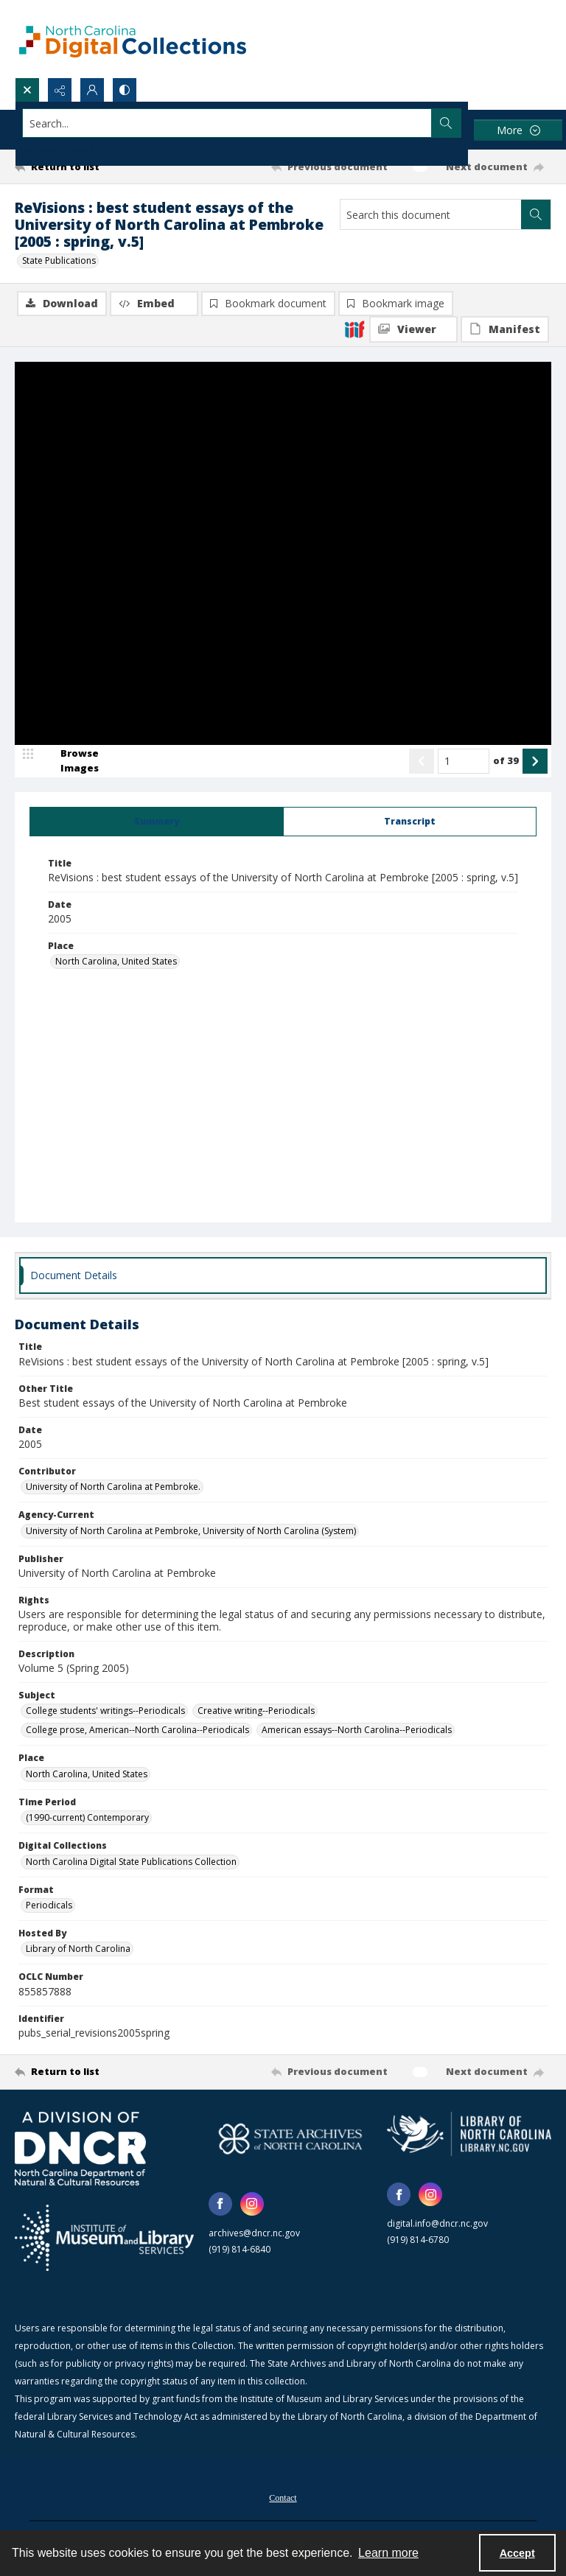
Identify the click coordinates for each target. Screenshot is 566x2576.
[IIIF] (354, 328)
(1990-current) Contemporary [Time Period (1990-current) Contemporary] (87, 1817)
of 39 (506, 760)
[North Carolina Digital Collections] (133, 38)
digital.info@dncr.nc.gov (437, 2223)
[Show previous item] (421, 761)
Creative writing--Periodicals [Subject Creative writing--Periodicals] (256, 1710)
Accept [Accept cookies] (517, 2553)
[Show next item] (535, 761)
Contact (282, 2498)
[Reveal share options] (59, 90)
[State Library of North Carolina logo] (469, 2134)
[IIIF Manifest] (505, 329)
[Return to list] (85, 166)
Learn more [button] (388, 2553)
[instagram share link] (252, 2204)
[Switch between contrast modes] (124, 90)
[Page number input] (463, 761)
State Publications (59, 260)
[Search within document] (536, 214)
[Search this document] (430, 214)
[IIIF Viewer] (413, 329)
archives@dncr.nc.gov (254, 2233)
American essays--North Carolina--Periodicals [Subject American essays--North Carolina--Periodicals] (357, 1729)
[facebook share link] (220, 2204)
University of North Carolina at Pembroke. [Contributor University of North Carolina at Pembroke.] (113, 1486)
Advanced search (59, 149)
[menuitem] (282, 2496)
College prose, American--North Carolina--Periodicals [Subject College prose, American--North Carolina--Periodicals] (137, 1729)
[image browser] (70, 761)
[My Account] (92, 90)
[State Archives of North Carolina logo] (291, 2139)
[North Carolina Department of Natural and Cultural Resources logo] (80, 2148)
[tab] (156, 822)
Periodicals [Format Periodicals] (49, 1905)
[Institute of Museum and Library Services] (104, 2238)
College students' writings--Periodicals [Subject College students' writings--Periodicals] (105, 1710)
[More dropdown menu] (518, 130)
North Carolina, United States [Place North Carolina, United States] (116, 961)
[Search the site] (227, 123)
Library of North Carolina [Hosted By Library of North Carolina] (78, 1948)
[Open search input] (27, 90)
